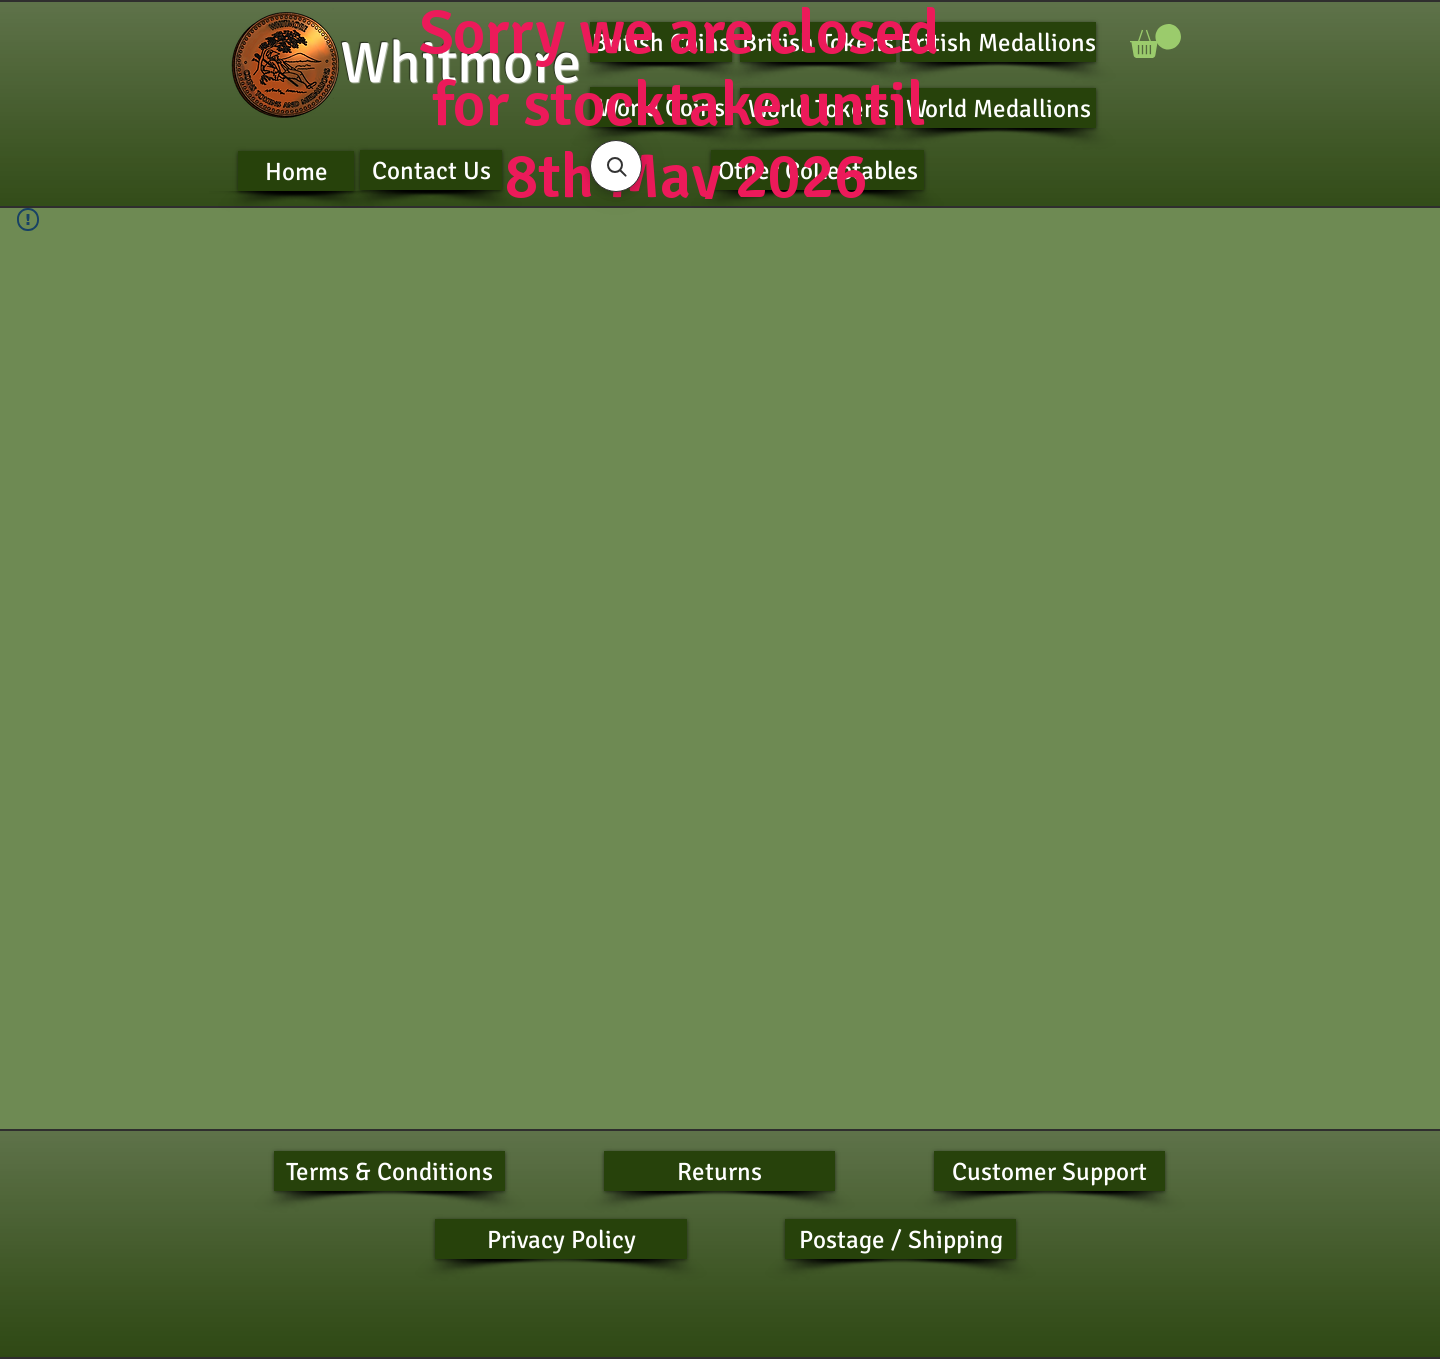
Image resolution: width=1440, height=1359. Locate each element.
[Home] (296, 171)
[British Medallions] (998, 42)
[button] (1155, 41)
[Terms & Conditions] (389, 1171)
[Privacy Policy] (561, 1239)
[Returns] (719, 1171)
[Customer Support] (1049, 1171)
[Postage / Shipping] (900, 1239)
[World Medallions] (998, 108)
